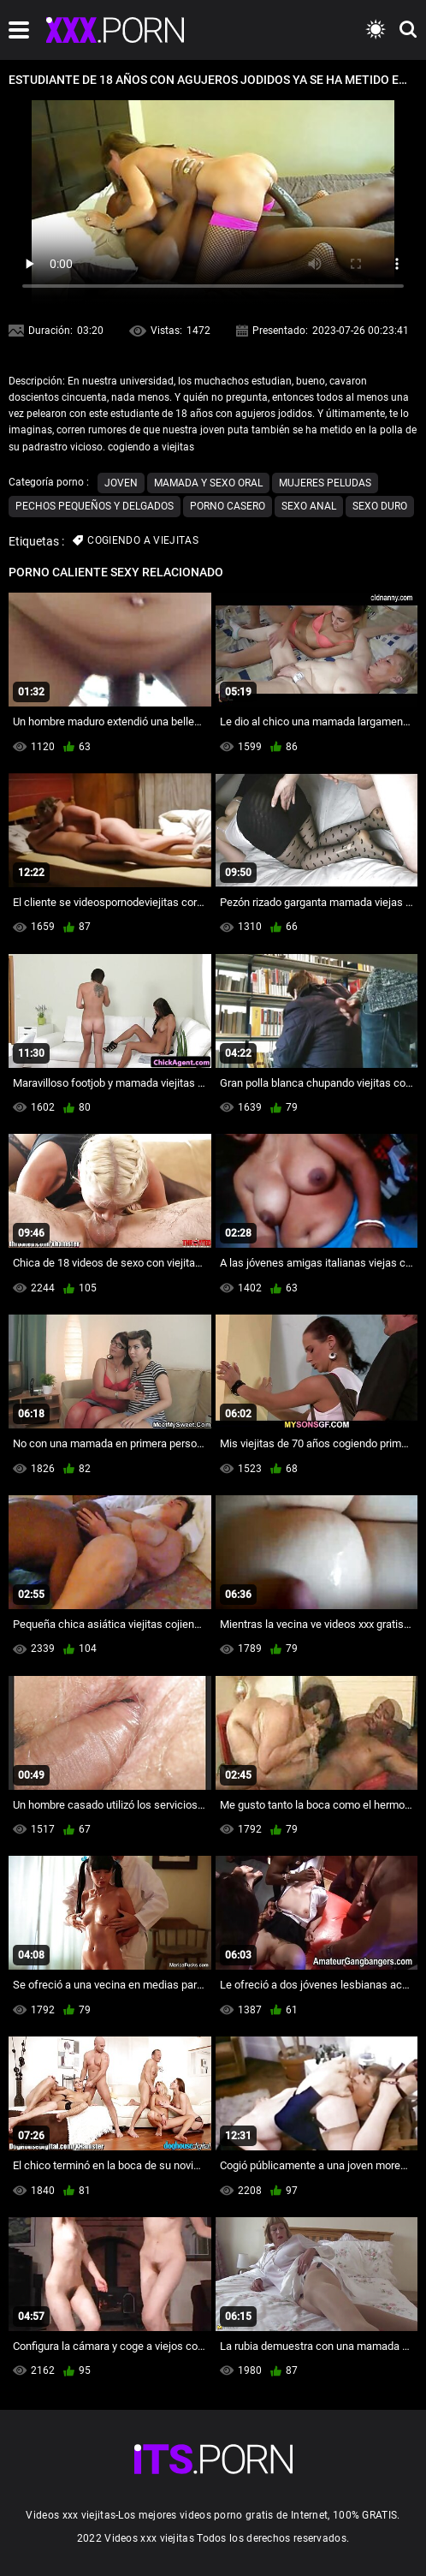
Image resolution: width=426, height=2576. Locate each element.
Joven (121, 483)
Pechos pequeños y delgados (94, 506)
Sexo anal (308, 506)
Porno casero (227, 506)
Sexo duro (379, 506)
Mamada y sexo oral (208, 483)
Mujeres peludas (325, 483)
